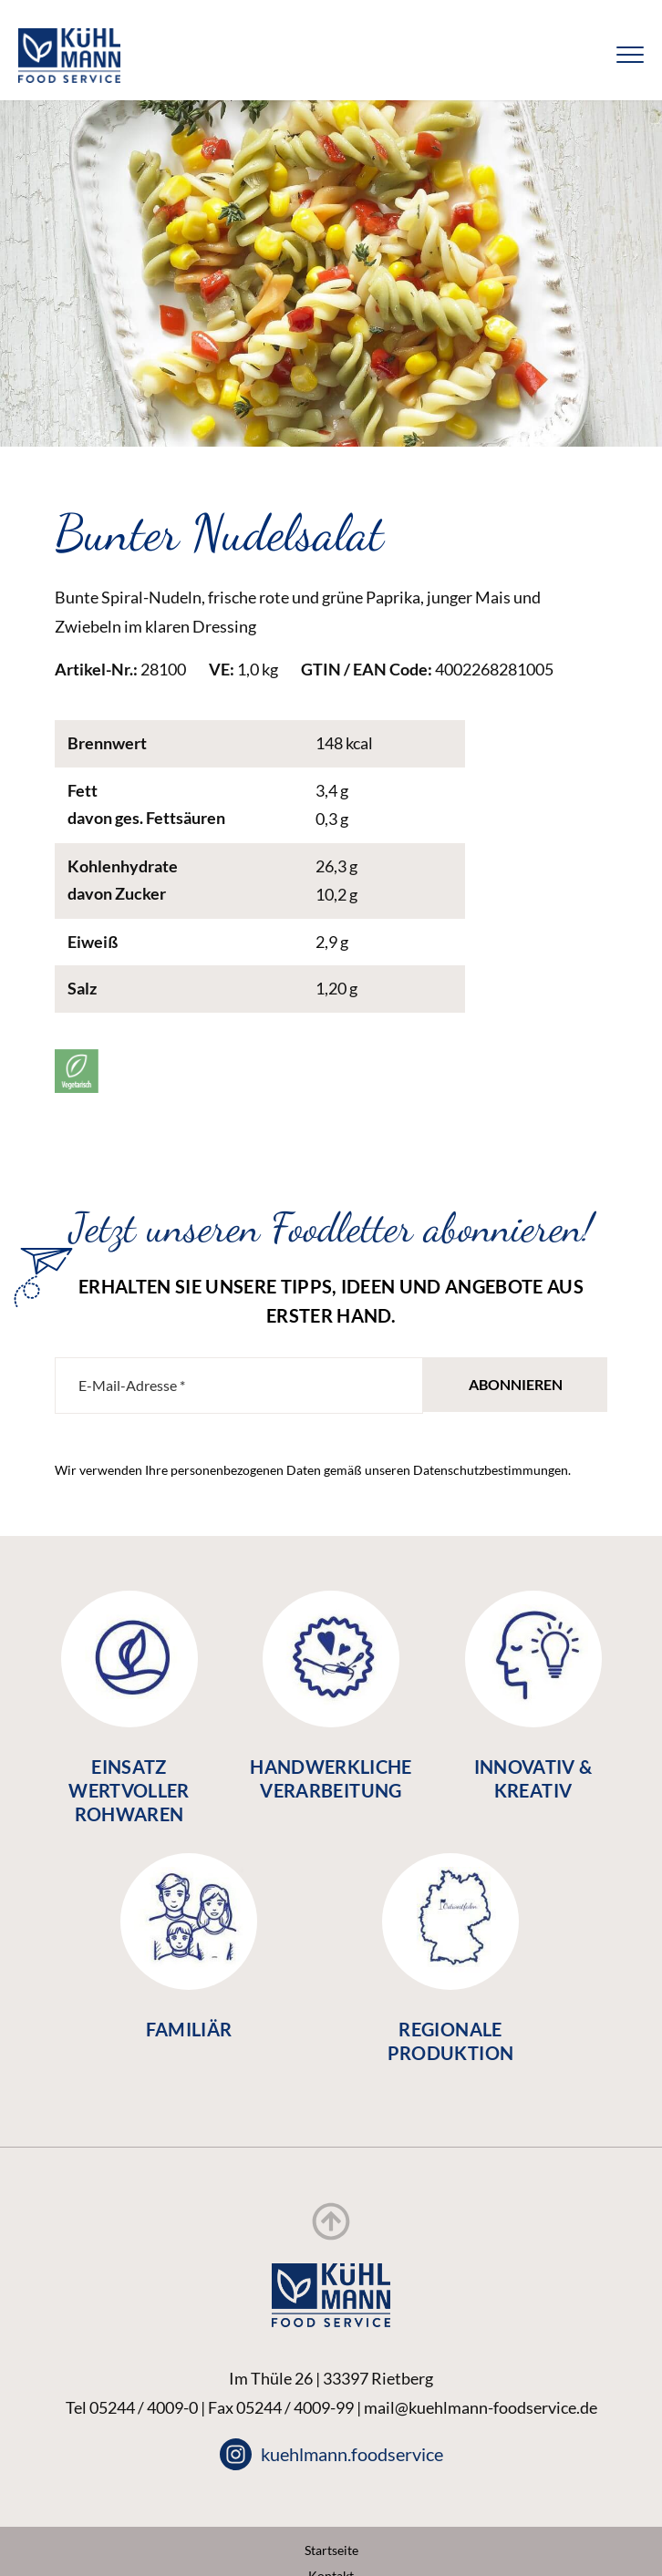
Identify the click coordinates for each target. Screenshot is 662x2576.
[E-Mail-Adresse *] (239, 1385)
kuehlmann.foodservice (331, 2454)
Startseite (331, 2550)
